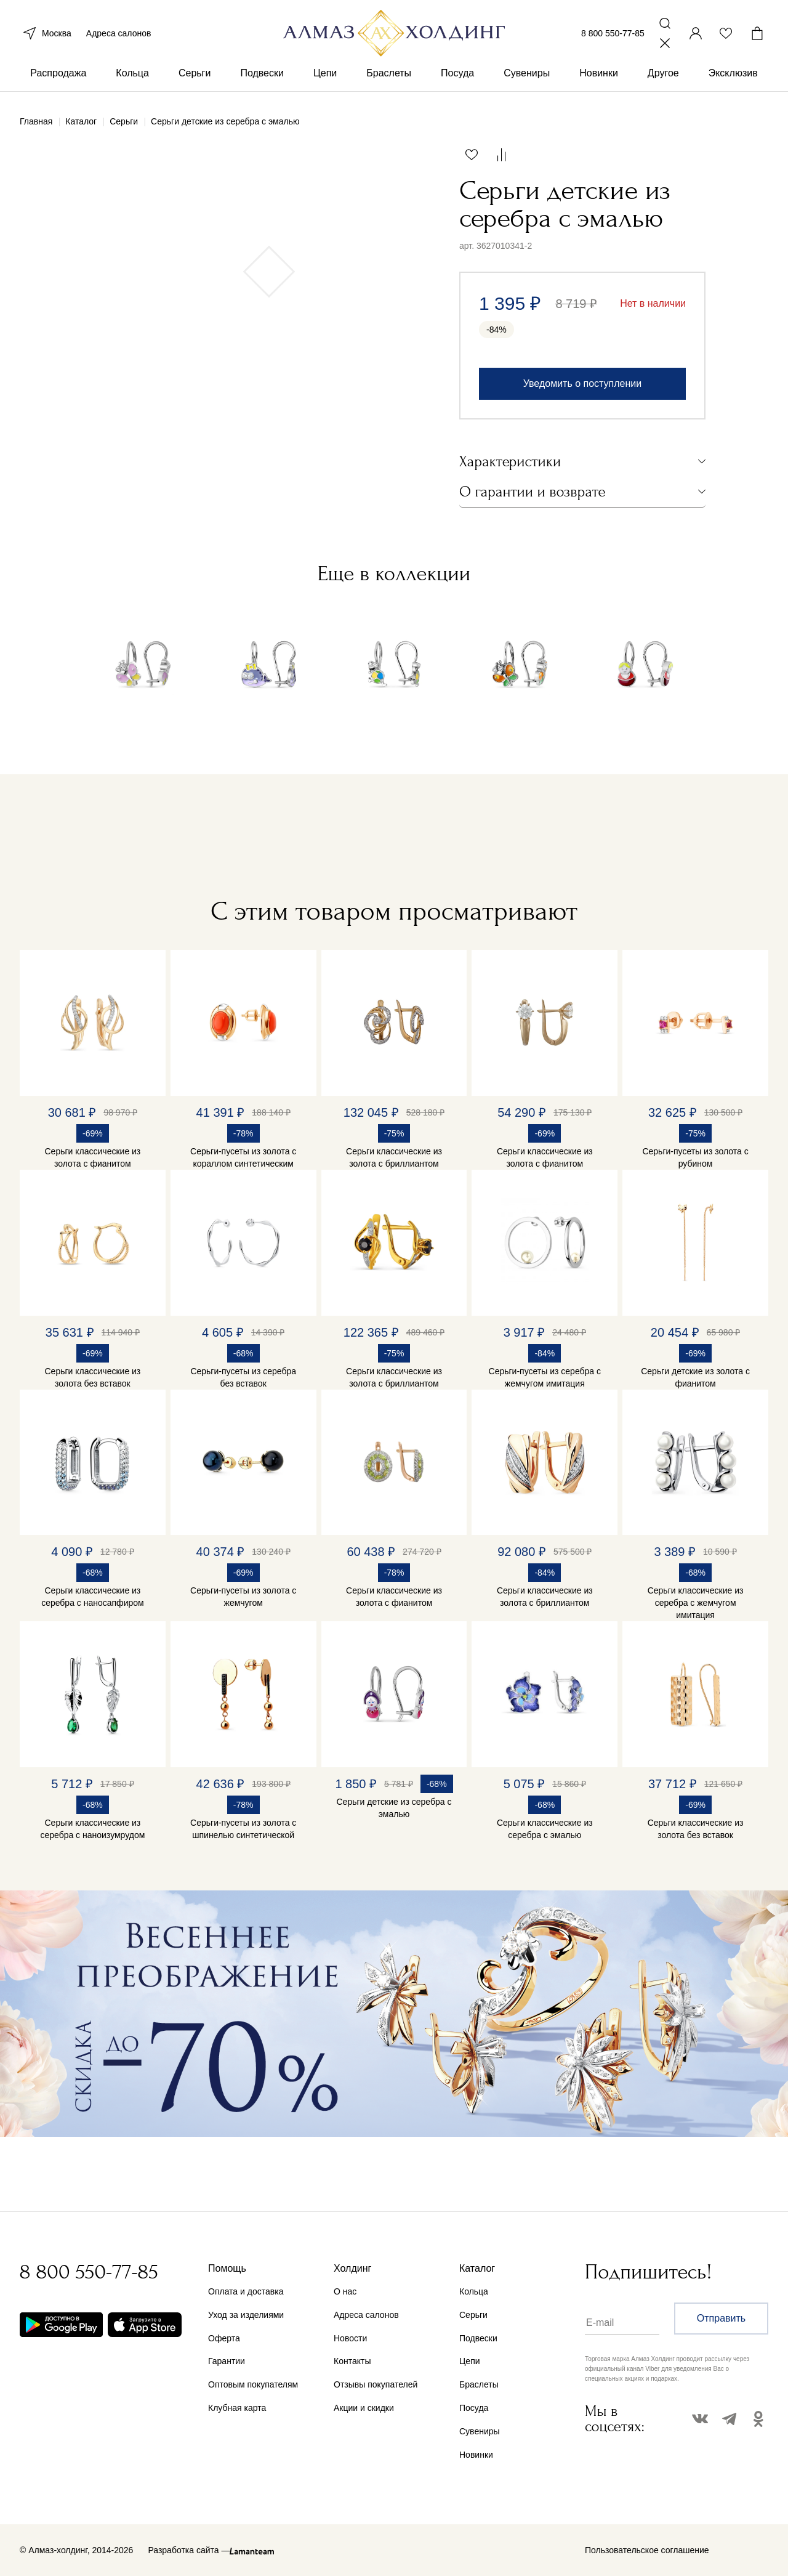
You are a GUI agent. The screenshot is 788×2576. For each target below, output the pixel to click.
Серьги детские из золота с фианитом (695, 1377)
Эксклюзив (733, 79)
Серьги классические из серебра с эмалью (545, 1829)
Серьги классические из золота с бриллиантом (394, 1157)
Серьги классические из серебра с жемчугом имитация (696, 1603)
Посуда (457, 79)
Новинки (598, 79)
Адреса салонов (118, 36)
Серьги (195, 79)
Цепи (325, 79)
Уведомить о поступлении (582, 383)
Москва (45, 36)
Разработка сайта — (189, 2550)
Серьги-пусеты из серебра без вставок (243, 1377)
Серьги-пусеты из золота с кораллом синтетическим (243, 1157)
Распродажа (58, 79)
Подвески (262, 79)
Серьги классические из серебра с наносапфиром (92, 1597)
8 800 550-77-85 (613, 36)
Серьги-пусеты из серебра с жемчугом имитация (545, 1377)
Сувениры (527, 79)
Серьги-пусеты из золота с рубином (695, 1157)
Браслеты (388, 79)
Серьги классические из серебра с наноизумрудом (92, 1829)
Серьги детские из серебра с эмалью (394, 1808)
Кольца (132, 79)
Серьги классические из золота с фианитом (93, 1157)
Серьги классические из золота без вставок (93, 1377)
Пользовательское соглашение (647, 2550)
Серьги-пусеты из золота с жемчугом (243, 1597)
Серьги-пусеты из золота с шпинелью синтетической (243, 1829)
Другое (663, 79)
